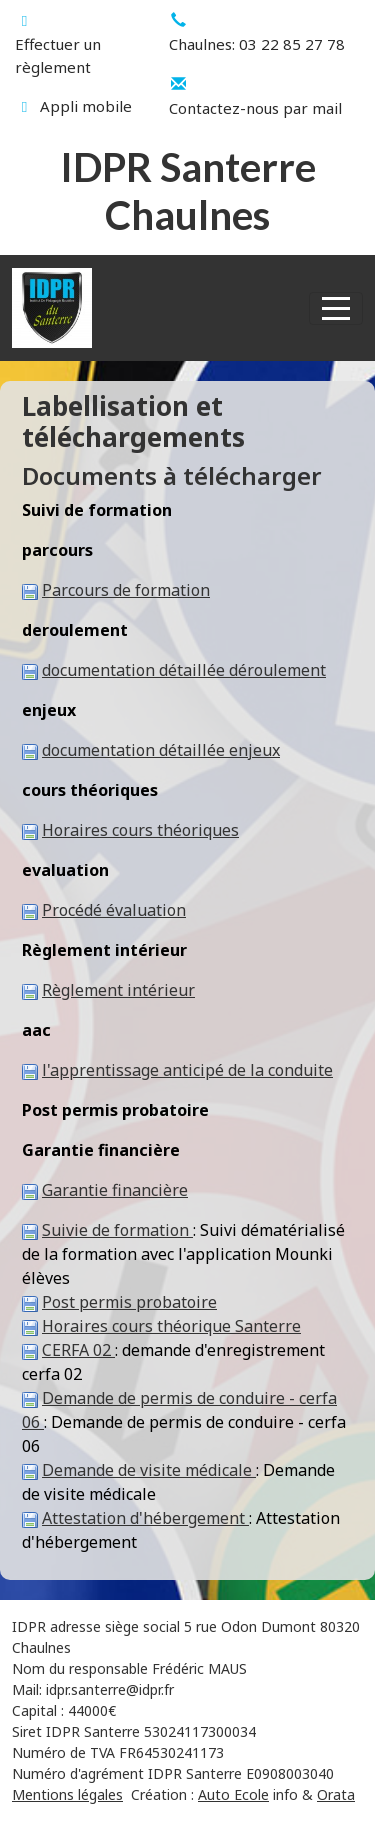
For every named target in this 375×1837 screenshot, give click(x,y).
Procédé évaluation (114, 910)
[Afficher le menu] (336, 308)
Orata (336, 1794)
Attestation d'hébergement (145, 1518)
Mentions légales (67, 1794)
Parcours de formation (126, 590)
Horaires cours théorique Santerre (171, 1326)
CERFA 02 (78, 1350)
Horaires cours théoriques (140, 830)
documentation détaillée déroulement (184, 670)
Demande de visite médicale (149, 1470)
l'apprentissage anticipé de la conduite (187, 1070)
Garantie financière (115, 1190)
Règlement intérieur (118, 990)
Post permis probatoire (129, 1302)
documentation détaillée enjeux (161, 750)
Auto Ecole (233, 1794)
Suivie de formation (117, 1230)
